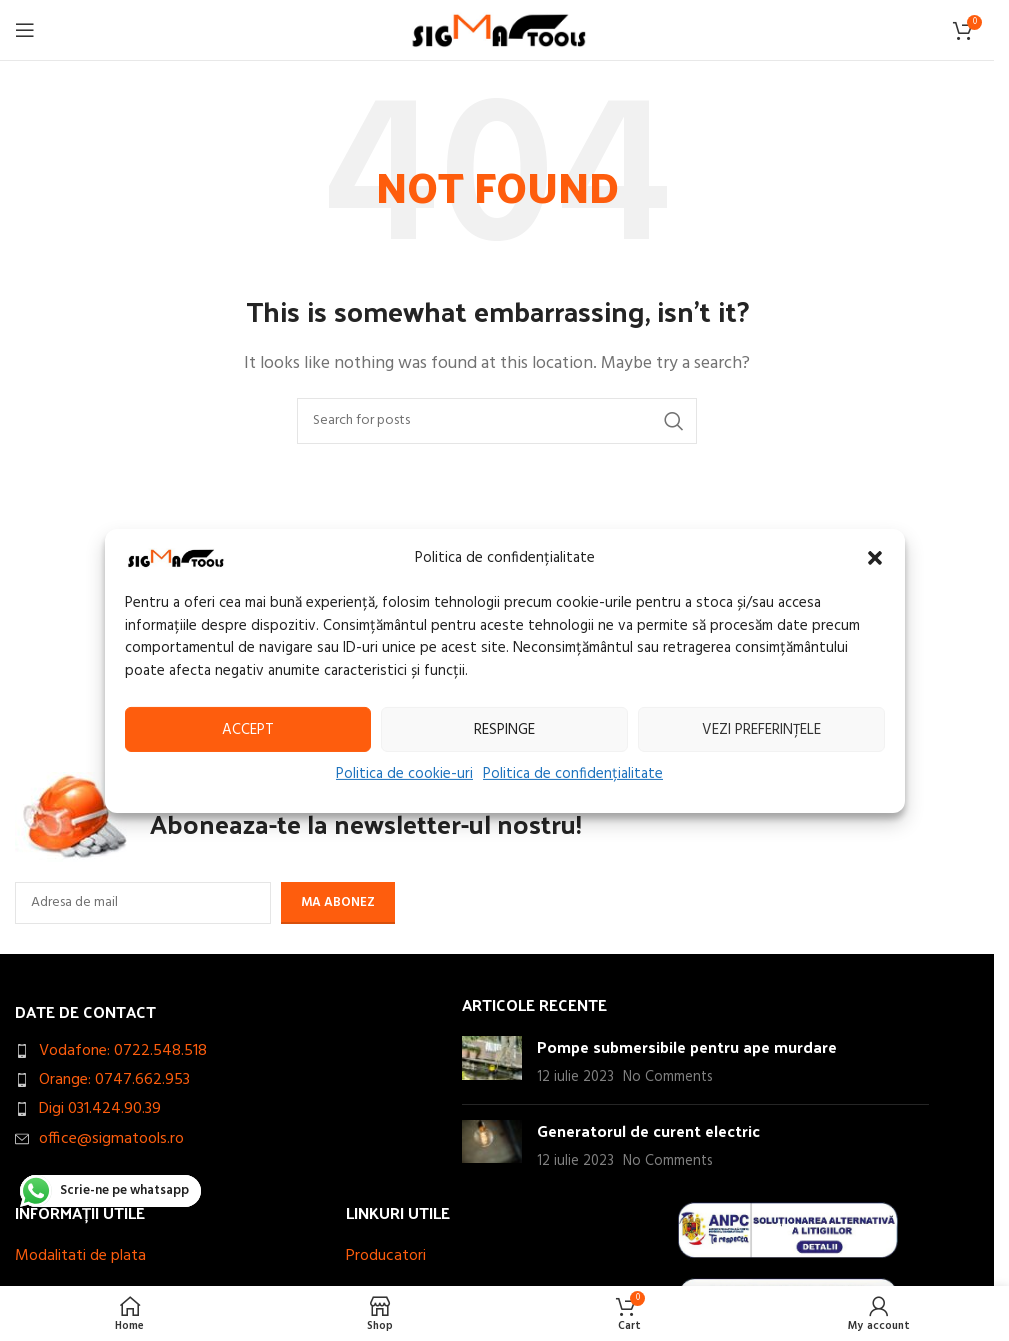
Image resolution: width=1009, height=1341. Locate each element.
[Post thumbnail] (492, 1062)
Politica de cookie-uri (404, 774)
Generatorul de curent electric (648, 1130)
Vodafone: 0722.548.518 (123, 1051)
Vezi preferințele (761, 729)
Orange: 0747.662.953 (114, 1080)
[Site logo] (497, 30)
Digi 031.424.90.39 (100, 1109)
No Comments (668, 1077)
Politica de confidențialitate (573, 774)
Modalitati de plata (80, 1256)
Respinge (504, 729)
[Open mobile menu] (25, 30)
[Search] (497, 421)
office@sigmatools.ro (111, 1139)
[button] (875, 558)
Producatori (386, 1256)
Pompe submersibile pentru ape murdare (687, 1046)
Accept (248, 729)
